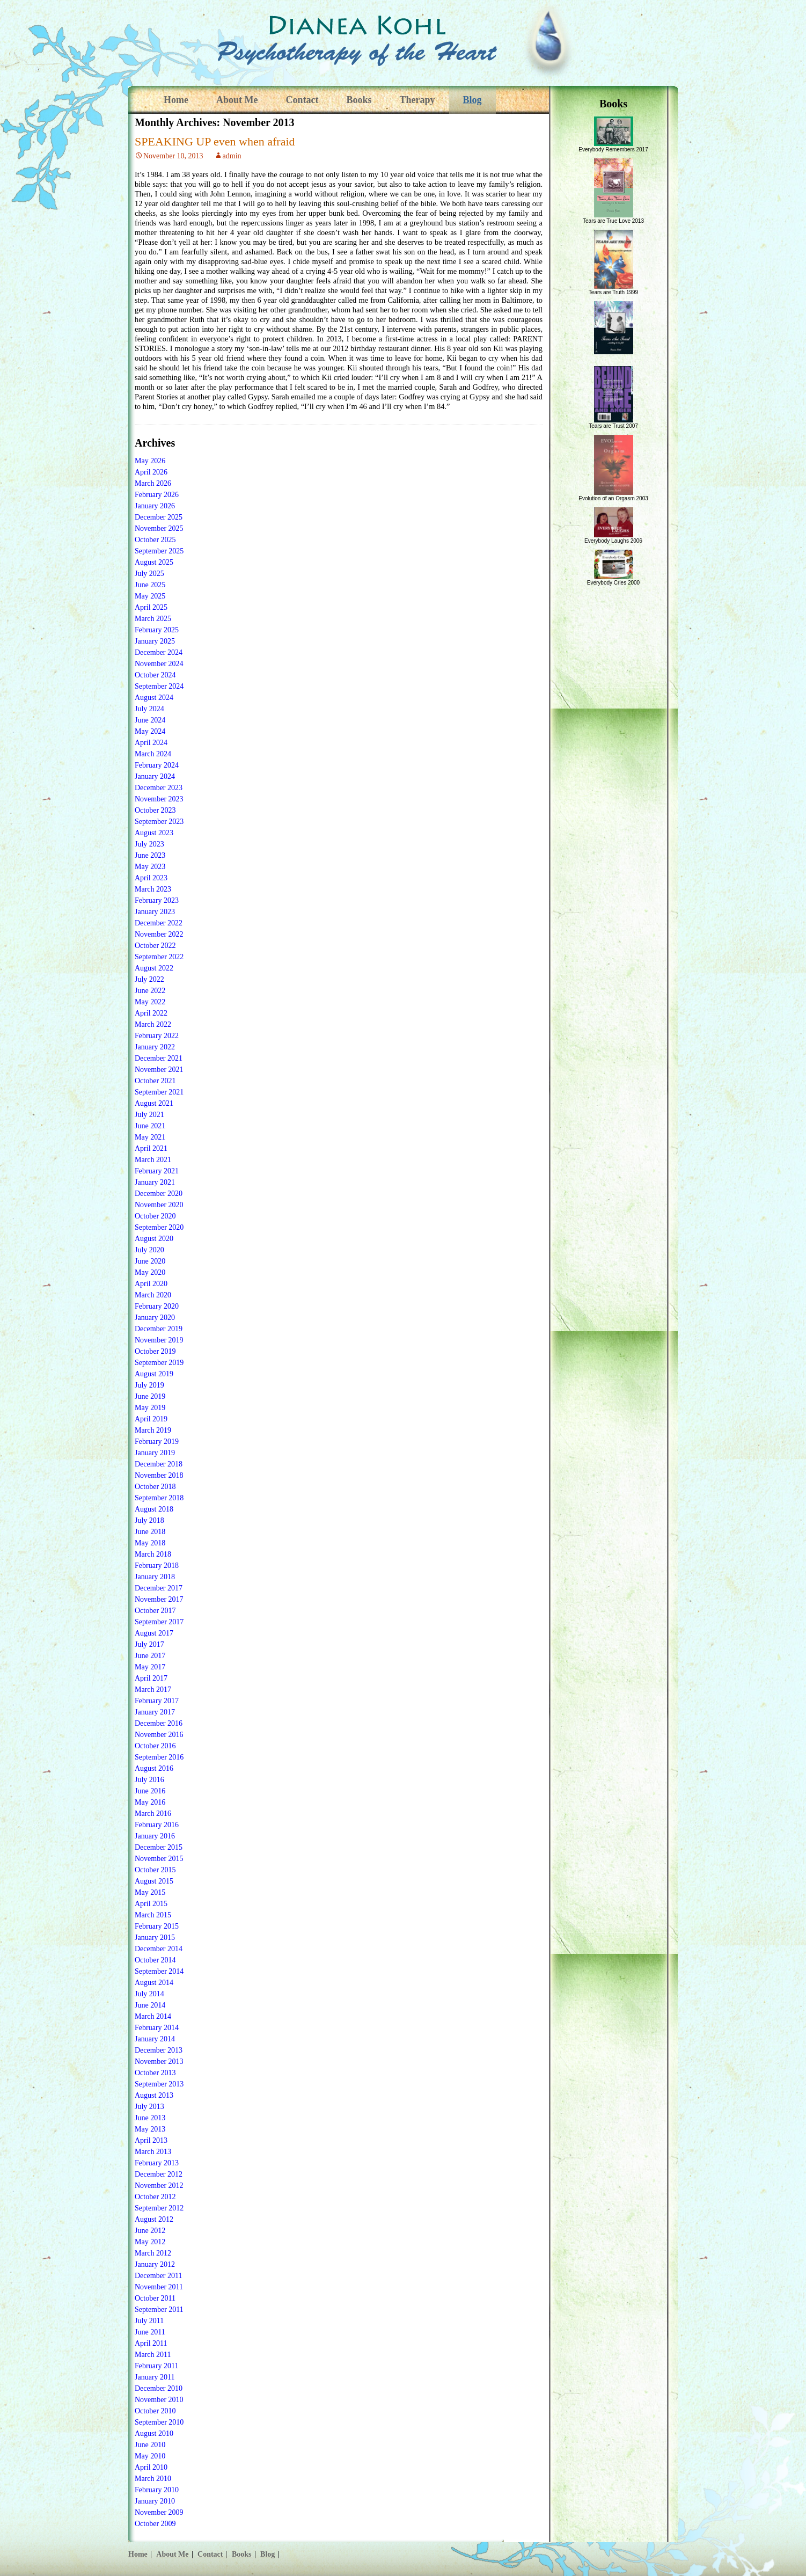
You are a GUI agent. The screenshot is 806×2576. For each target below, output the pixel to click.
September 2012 (159, 2208)
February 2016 (157, 1825)
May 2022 (150, 1002)
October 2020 (155, 1216)
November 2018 (159, 1475)
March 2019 (153, 1430)
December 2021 (158, 1058)
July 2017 (149, 1644)
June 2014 (150, 2005)
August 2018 (154, 1509)
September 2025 (159, 551)
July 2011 (149, 2321)
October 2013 (155, 2073)
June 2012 (150, 2231)
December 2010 (158, 2388)
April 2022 (151, 1013)
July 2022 (149, 979)
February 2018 (157, 1565)
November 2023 (159, 799)
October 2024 (155, 675)
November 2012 (159, 2185)
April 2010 (151, 2467)
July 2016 (149, 1780)
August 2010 (154, 2433)
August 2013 (154, 2095)
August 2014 (154, 1983)
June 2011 (150, 2332)
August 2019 (154, 1374)
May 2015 (150, 1892)
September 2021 (159, 1092)
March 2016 (153, 1813)
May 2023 (150, 867)
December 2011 (158, 2276)
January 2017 (155, 1712)
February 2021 (157, 1171)
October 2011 (155, 2298)
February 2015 (157, 1926)
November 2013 (159, 2061)
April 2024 (151, 743)
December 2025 (158, 517)
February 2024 (157, 765)
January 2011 (155, 2377)
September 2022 (159, 957)
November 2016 (159, 1735)
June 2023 (150, 855)
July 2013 (149, 2107)
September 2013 (159, 2084)
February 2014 (157, 2028)
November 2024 (159, 664)
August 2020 (154, 1239)
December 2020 (158, 1194)
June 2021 (150, 1126)
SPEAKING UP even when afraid (215, 141)
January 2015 (155, 1937)
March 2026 (153, 483)
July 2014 (149, 1994)
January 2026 (155, 506)
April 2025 (151, 607)
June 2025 (150, 585)
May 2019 (150, 1408)
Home (176, 99)
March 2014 (153, 2016)
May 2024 (150, 731)
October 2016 (155, 1746)
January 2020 (155, 1317)
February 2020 (157, 1306)
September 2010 (159, 2422)
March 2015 (153, 1915)
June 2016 (150, 1791)
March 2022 (153, 1024)
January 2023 (155, 912)
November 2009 (159, 2512)
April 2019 (151, 1419)
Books (358, 99)
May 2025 (150, 596)
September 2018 (159, 1498)
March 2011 (153, 2355)
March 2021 (153, 1160)
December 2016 (158, 1723)
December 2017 (158, 1588)
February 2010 (157, 2490)
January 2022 (155, 1047)
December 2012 (158, 2174)
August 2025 (154, 562)
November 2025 (159, 528)
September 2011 (159, 2309)
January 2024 (155, 776)
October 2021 (155, 1081)
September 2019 (159, 1363)
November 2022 (159, 934)
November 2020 (159, 1205)
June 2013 (150, 2118)
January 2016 (155, 1836)
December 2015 (158, 1847)
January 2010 (155, 2501)
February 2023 (157, 900)
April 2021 (151, 1148)
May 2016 (150, 1802)
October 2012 (155, 2197)
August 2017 (154, 1633)
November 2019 (159, 1340)
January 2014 (155, 2039)
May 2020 (150, 1272)
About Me (237, 99)
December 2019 (158, 1329)
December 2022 (158, 923)
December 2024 (158, 652)
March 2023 (153, 889)
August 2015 (154, 1881)
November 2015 (159, 1859)
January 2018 (155, 1577)
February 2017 (157, 1701)
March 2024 (153, 754)
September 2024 (159, 686)
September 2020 (159, 1227)
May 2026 (150, 461)
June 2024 (150, 720)
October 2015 (155, 1870)
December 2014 (158, 1949)
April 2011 (151, 2343)
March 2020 (153, 1295)
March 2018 (153, 1554)
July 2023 (149, 844)
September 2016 (159, 1757)
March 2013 (153, 2152)
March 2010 (153, 2479)
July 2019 (149, 1385)
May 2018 (150, 1543)
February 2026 (157, 495)
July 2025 (149, 574)
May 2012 (150, 2242)
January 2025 (155, 641)
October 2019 (155, 1351)
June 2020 (150, 1261)
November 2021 (159, 1070)
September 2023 (159, 822)
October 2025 (155, 540)
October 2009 (155, 2524)
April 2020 (151, 1284)
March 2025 (153, 619)
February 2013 (157, 2163)
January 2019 (155, 1453)
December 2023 (158, 788)
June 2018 (150, 1532)
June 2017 (150, 1656)
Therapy (417, 99)
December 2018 (158, 1464)
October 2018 (155, 1487)
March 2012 (153, 2253)
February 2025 (157, 630)
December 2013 (158, 2050)
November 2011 (159, 2287)
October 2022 (155, 946)
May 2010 (150, 2456)
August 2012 (154, 2219)
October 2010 (155, 2411)
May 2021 (150, 1137)
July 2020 (149, 1250)
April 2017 (151, 1678)
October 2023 (155, 810)
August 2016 (154, 1768)
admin (232, 156)
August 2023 (154, 833)
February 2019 (157, 1441)
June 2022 (150, 991)
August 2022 (154, 968)
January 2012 (155, 2264)
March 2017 (153, 1689)
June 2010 (150, 2445)
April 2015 (151, 1904)
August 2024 (154, 698)
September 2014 (159, 1971)
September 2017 (159, 1622)
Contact (301, 99)
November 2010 (159, 2400)
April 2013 (151, 2140)
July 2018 (149, 1520)
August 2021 (154, 1103)
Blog (472, 99)
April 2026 (151, 472)
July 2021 (149, 1115)
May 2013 (150, 2129)
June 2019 (150, 1396)
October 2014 (155, 1960)
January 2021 (155, 1182)
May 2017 (150, 1667)
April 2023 (151, 878)
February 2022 (157, 1036)
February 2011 (157, 2366)
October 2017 (155, 1611)
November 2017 (159, 1599)
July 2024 (149, 709)
